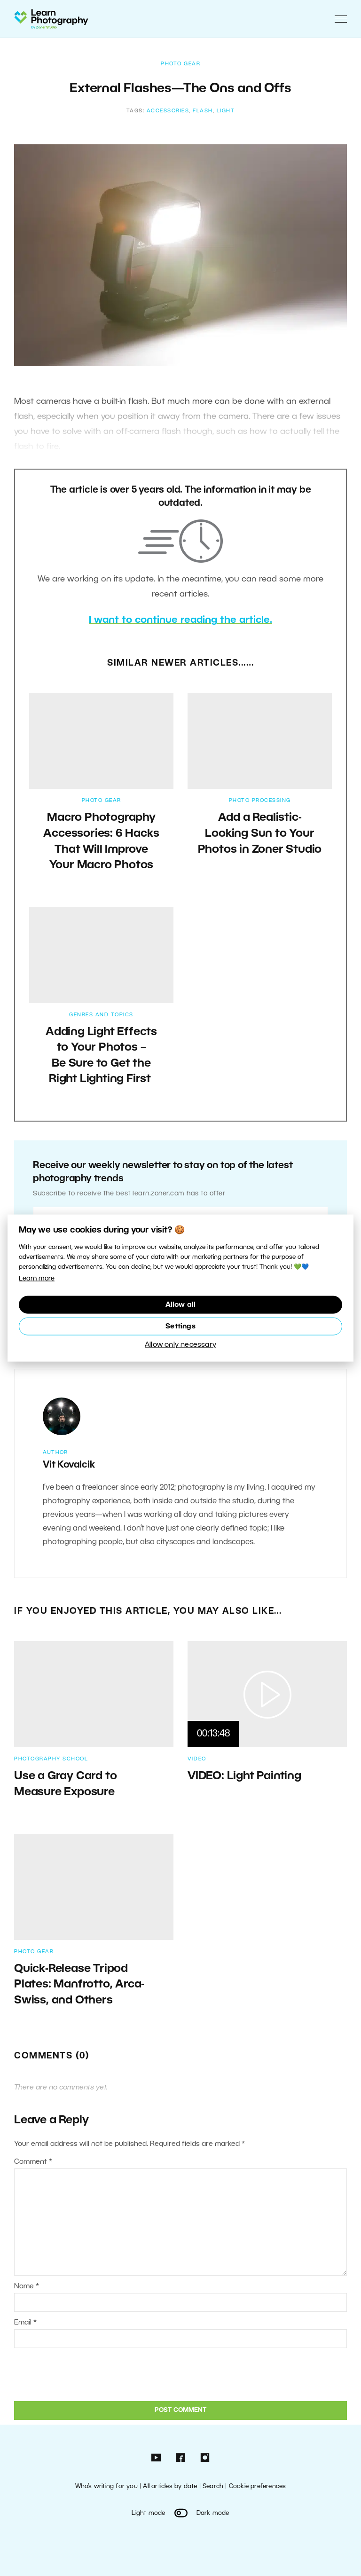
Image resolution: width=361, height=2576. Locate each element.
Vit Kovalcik (69, 1465)
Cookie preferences (257, 2486)
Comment (33, 2162)
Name (26, 2286)
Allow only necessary (180, 1344)
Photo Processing (260, 800)
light (226, 111)
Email (25, 2322)
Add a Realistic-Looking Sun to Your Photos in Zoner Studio (260, 834)
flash (203, 111)
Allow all (180, 1304)
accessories (168, 111)
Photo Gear (180, 64)
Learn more (37, 1279)
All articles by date (170, 2486)
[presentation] (78, 2373)
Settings (180, 1326)
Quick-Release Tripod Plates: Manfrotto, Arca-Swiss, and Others (79, 1985)
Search (213, 2486)
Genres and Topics (101, 1015)
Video (197, 1759)
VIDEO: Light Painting (244, 1776)
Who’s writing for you (106, 2486)
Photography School (51, 1759)
